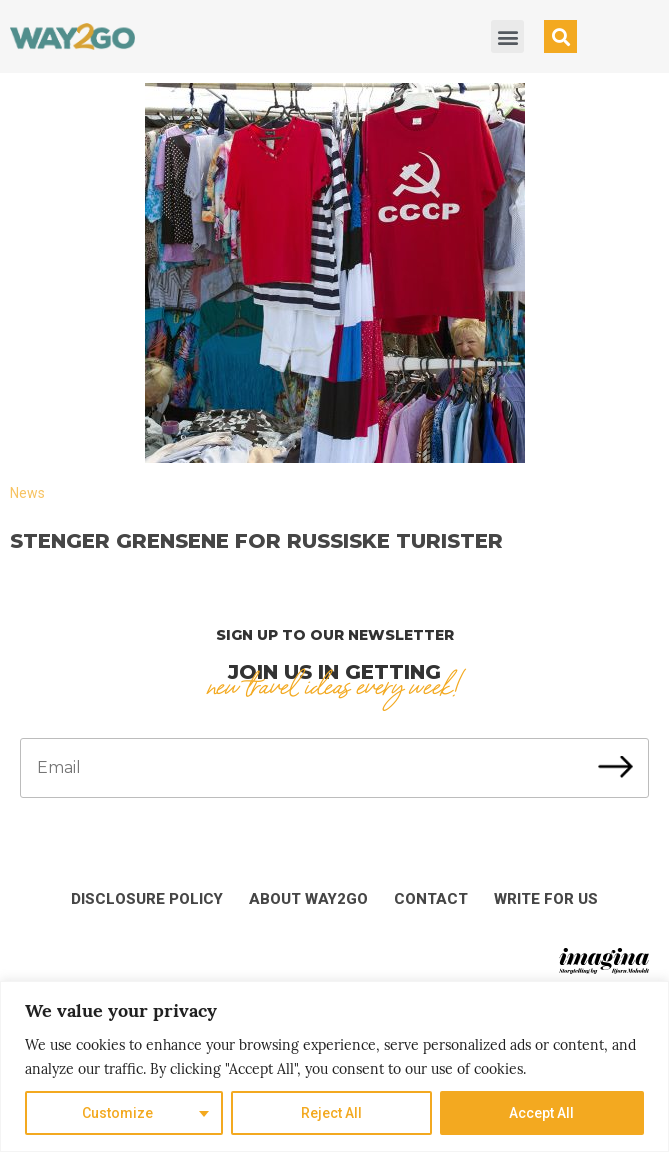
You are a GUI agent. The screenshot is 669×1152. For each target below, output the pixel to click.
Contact (431, 899)
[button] (507, 36)
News (27, 493)
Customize (117, 1113)
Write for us (546, 899)
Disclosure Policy (147, 899)
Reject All (331, 1113)
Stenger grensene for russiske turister (256, 541)
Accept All (541, 1113)
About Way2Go (308, 899)
